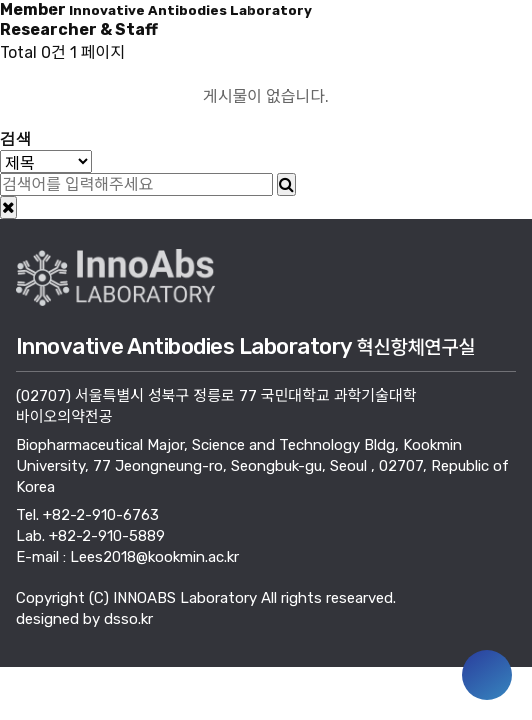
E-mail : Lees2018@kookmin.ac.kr (127, 557)
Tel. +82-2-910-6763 (87, 515)
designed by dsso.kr (84, 619)
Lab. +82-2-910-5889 (90, 536)
